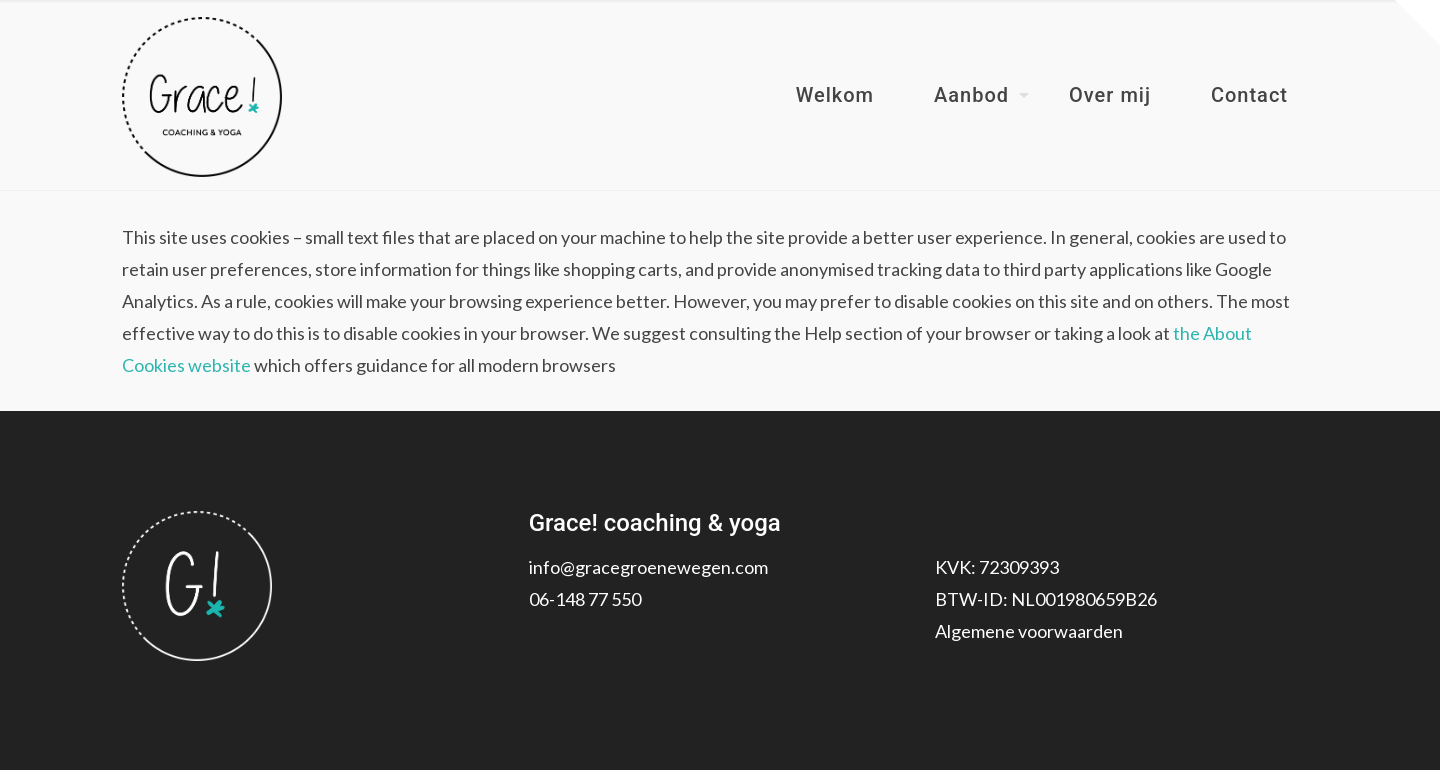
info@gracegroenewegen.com (648, 567)
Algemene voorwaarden (1029, 631)
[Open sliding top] (1417, 22)
